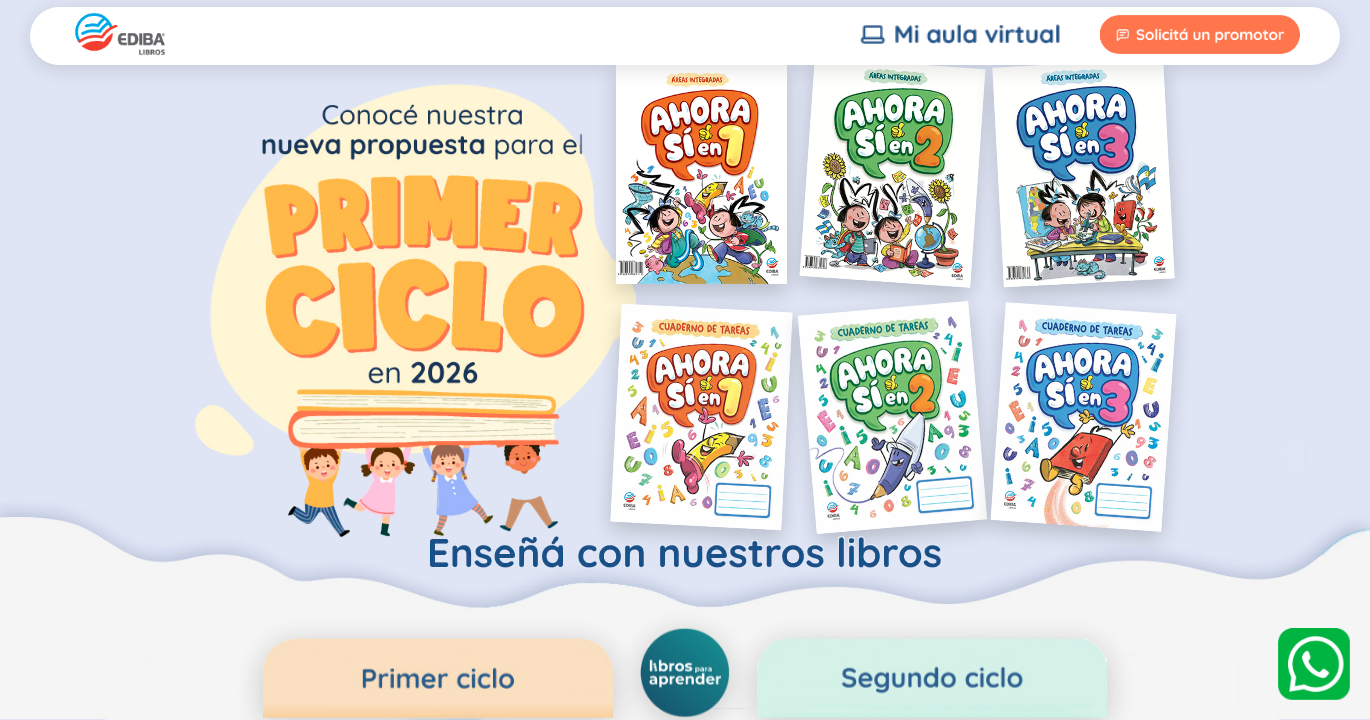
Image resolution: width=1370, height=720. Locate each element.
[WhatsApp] (1314, 664)
